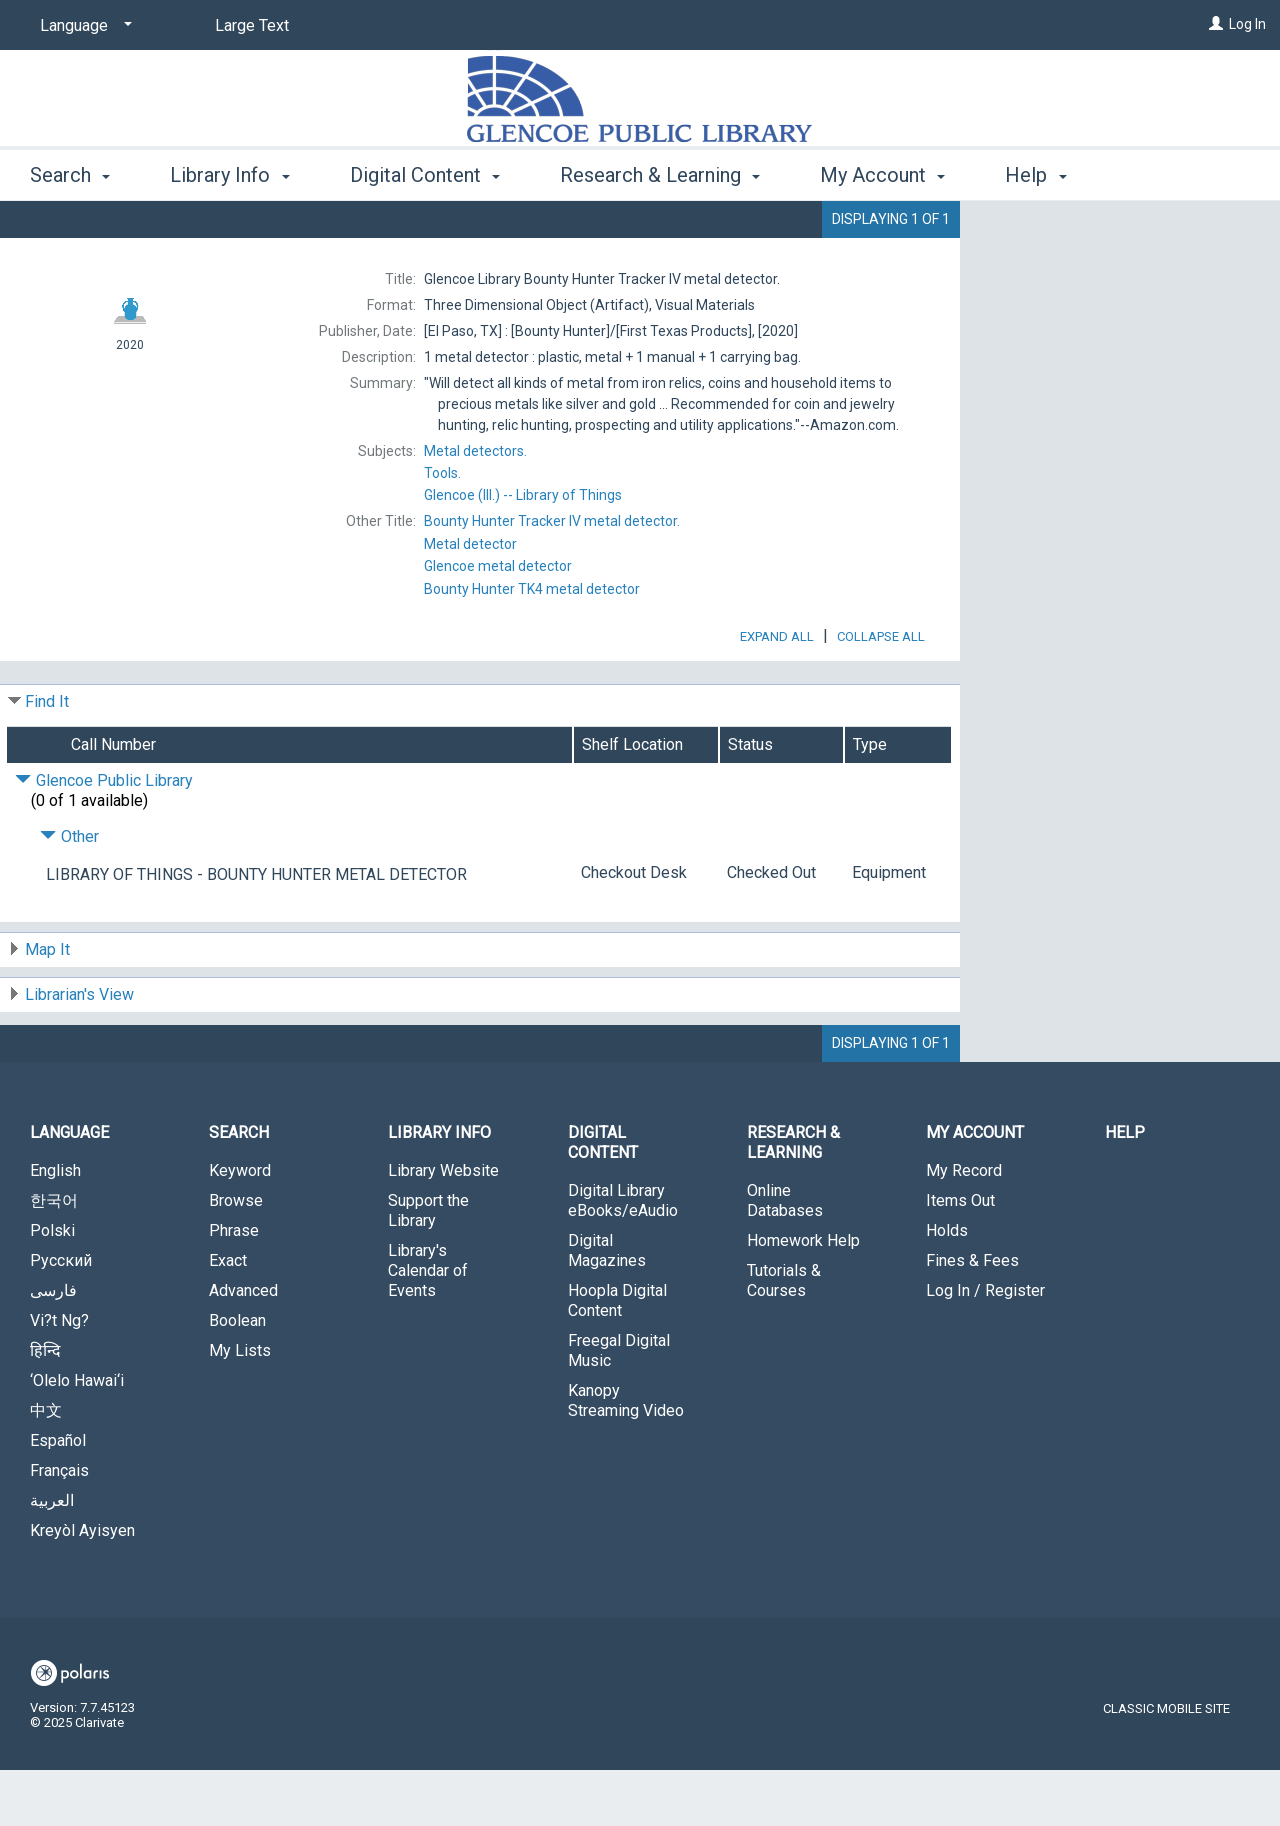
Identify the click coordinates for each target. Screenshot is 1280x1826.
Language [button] (69, 1188)
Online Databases (785, 1256)
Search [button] (70, 175)
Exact (228, 1316)
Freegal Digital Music (619, 1406)
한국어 (54, 1256)
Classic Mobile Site (1166, 1764)
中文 (46, 1466)
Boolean (237, 1376)
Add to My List (1117, 273)
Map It (47, 1005)
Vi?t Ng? (59, 1376)
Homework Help (803, 1296)
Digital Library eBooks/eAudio (623, 1256)
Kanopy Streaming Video (626, 1456)
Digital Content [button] (425, 175)
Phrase (234, 1286)
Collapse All (881, 692)
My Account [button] (882, 175)
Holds (947, 1286)
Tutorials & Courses (784, 1336)
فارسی (53, 1346)
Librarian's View (79, 1050)
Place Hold (1072, 232)
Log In (1247, 24)
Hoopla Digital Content (617, 1356)
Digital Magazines (607, 1306)
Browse (236, 1256)
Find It (47, 757)
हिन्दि (45, 1406)
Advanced (243, 1346)
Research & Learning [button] (660, 175)
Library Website (443, 1226)
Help (1125, 1188)
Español (58, 1496)
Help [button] (1035, 175)
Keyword (240, 1226)
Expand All (777, 692)
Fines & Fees (972, 1316)
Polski (52, 1286)
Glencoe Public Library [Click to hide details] (104, 836)
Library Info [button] (229, 175)
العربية (52, 1556)
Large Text (252, 25)
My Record (964, 1226)
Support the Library (428, 1266)
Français (59, 1526)
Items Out (960, 1256)
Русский (61, 1316)
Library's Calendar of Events (428, 1326)
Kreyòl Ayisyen (82, 1586)
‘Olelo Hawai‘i (77, 1436)
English (55, 1226)
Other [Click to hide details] (69, 892)
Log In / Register (985, 1346)
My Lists (240, 1406)
